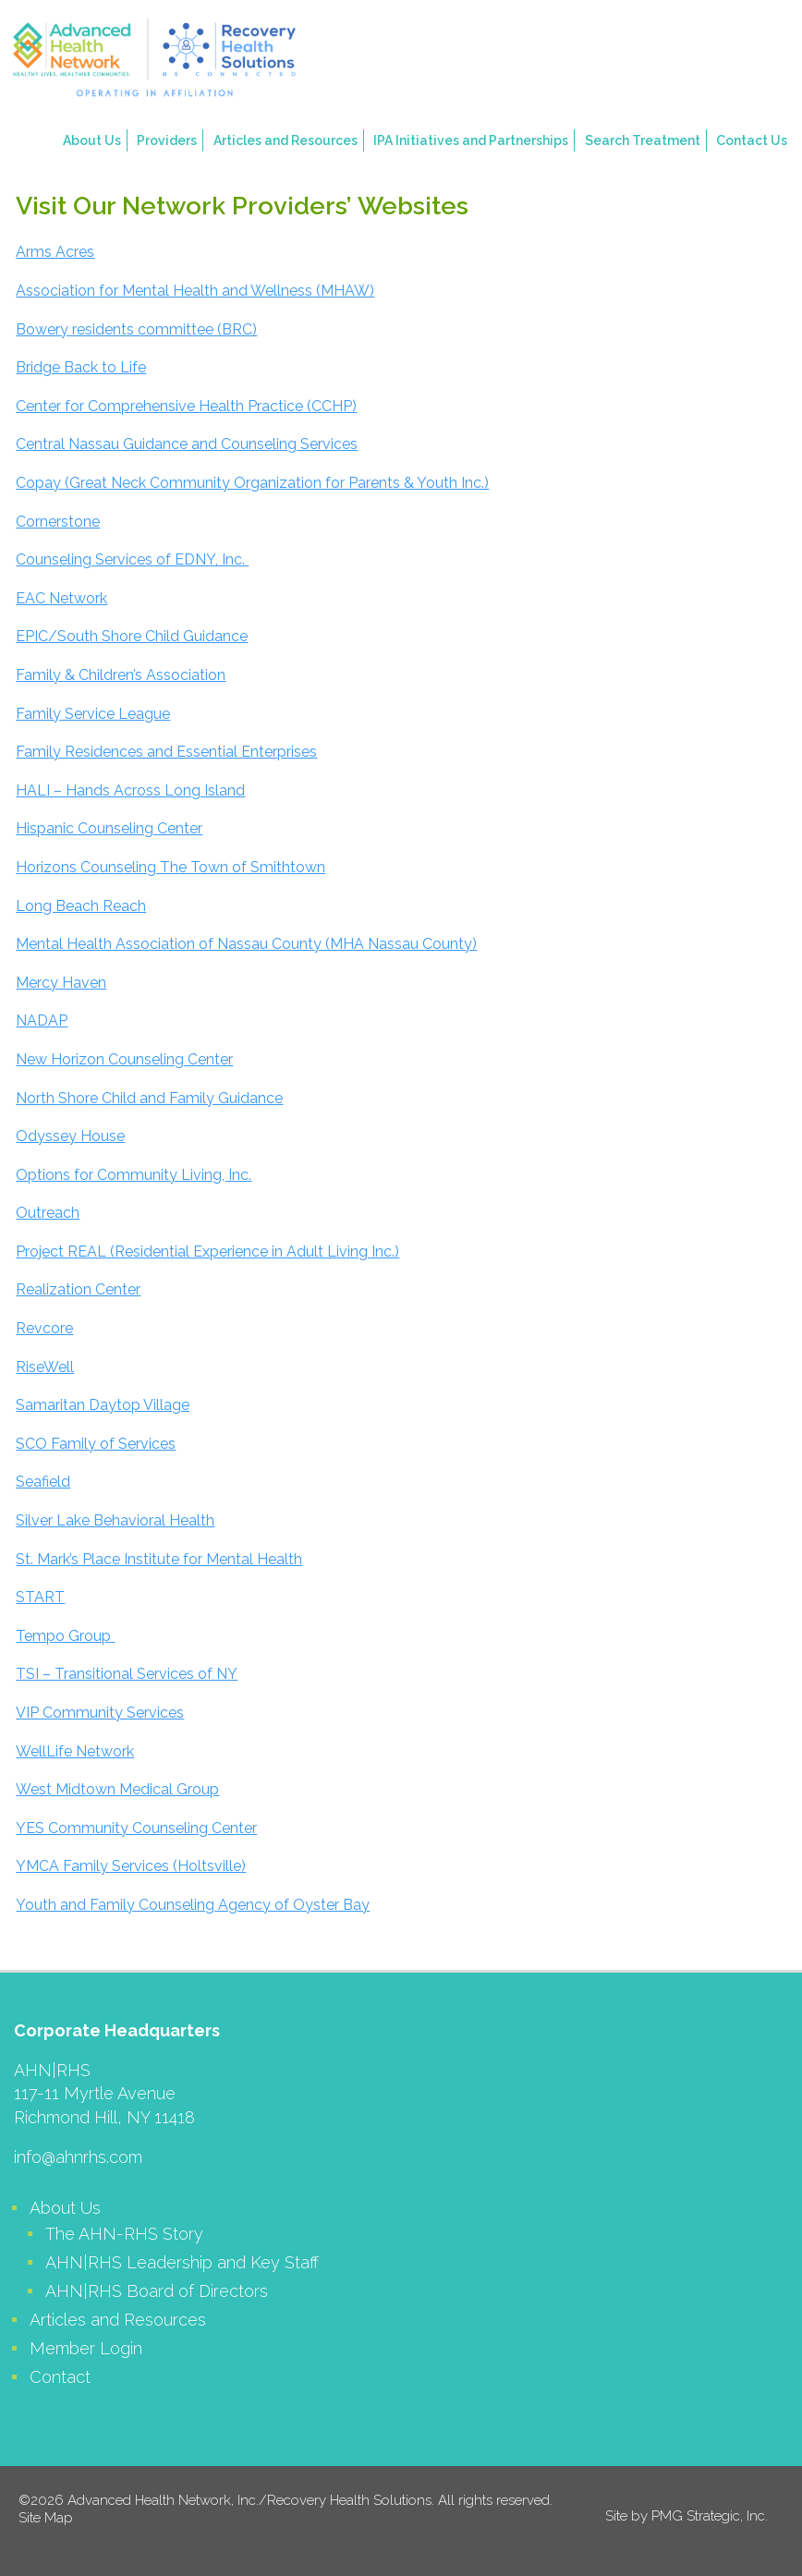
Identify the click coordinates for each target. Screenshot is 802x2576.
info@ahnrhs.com (78, 2157)
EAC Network (61, 598)
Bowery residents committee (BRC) (136, 329)
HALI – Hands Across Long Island (130, 790)
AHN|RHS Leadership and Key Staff (182, 2262)
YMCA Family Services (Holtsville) (131, 1866)
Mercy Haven (61, 982)
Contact (60, 2377)
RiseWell (45, 1367)
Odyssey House (70, 1136)
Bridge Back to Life (81, 367)
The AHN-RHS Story (124, 2233)
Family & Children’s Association (120, 675)
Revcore (44, 1328)
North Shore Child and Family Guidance (149, 1098)
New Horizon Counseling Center (124, 1059)
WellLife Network (75, 1751)
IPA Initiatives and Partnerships (470, 140)
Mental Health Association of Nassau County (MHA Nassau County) (246, 944)
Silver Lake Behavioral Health (115, 1520)
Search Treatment (642, 140)
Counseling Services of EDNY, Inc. (132, 559)
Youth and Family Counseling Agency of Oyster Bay (193, 1905)
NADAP (41, 1020)
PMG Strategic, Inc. (709, 2516)
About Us (92, 140)
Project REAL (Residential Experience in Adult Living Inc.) (207, 1251)
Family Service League (93, 714)
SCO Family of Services (96, 1443)
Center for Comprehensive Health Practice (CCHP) (186, 406)
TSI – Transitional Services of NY (126, 1674)
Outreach (47, 1212)
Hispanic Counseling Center (109, 828)
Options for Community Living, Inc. (133, 1175)
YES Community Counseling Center (136, 1828)
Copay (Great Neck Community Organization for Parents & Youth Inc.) (252, 483)
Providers (167, 140)
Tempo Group (65, 1636)
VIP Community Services (100, 1712)
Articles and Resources (285, 140)
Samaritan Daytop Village (102, 1405)
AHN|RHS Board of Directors (156, 2291)
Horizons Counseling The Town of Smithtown (170, 867)
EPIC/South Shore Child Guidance (132, 636)
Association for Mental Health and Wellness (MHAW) (195, 290)
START (40, 1597)
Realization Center (78, 1289)
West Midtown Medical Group (117, 1789)
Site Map (45, 2518)
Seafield (43, 1481)
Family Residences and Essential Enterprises (166, 751)
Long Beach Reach (81, 906)
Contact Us (751, 140)
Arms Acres (55, 252)
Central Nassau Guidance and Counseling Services (187, 444)
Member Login (86, 2348)
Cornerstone (58, 521)
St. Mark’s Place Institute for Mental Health (159, 1559)
